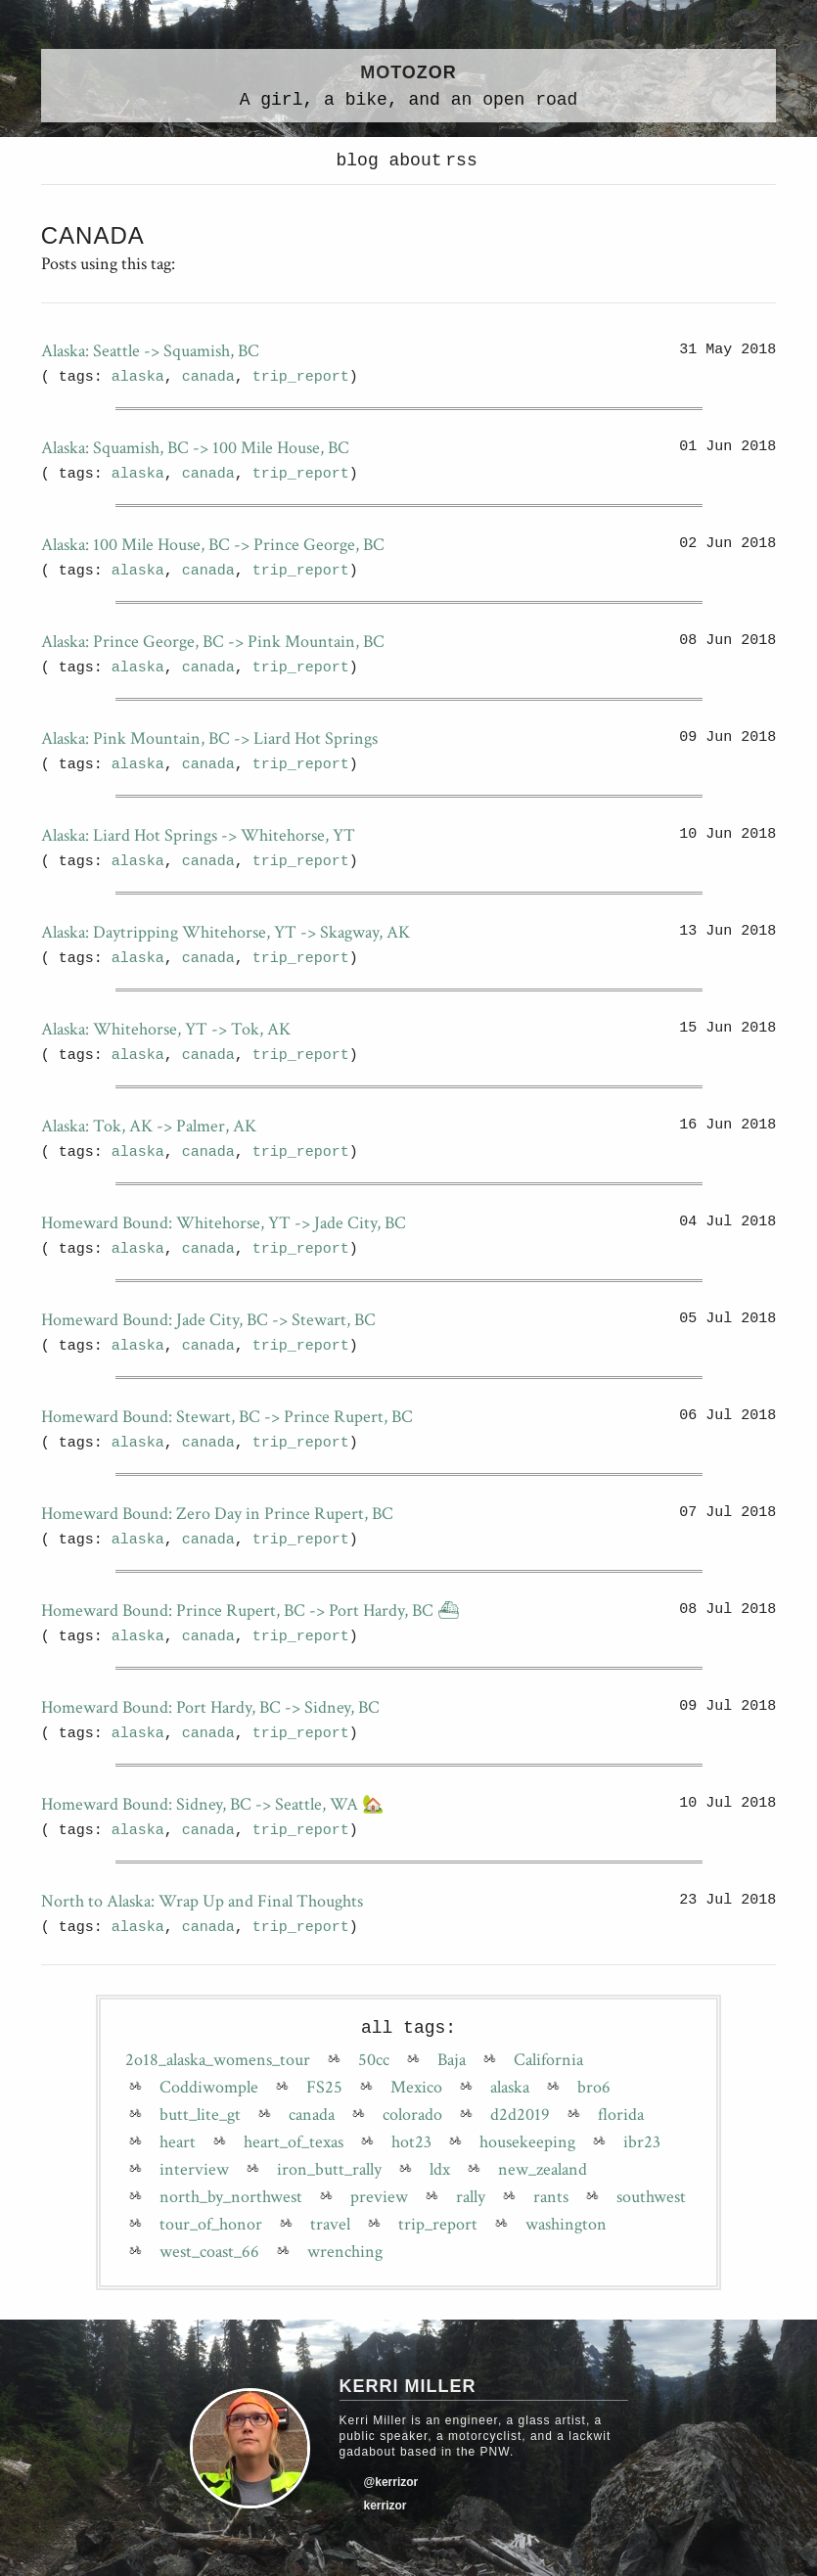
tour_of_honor (210, 2224)
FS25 (324, 2087)
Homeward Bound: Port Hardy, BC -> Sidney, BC (210, 1707)
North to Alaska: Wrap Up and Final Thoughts (202, 1901)
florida (621, 2115)
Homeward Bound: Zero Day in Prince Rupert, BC (217, 1513)
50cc (373, 2060)
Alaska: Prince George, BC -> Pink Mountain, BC (213, 641)
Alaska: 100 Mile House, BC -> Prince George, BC (213, 544)
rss (461, 160)
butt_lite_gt (200, 2115)
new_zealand (542, 2170)
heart (177, 2142)
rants (550, 2197)
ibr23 (641, 2142)
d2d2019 (520, 2115)
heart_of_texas (293, 2142)
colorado (412, 2115)
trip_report (300, 377)
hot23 (411, 2142)
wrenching (345, 2252)
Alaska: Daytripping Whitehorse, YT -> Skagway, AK (225, 932)
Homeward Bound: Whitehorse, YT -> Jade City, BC (223, 1223)
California (548, 2060)
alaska (138, 377)
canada (208, 377)
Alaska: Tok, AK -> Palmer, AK (148, 1126)
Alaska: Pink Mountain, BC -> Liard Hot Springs (209, 738)
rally (470, 2197)
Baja (451, 2060)
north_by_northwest (230, 2197)
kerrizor (385, 2505)
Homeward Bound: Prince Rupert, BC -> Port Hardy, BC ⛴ (250, 1610)
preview (379, 2197)
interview (194, 2170)
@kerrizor (391, 2482)
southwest (651, 2197)
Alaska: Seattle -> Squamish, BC (150, 351)
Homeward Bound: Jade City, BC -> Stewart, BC (208, 1320)
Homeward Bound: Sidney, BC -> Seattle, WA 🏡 (212, 1804)
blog (358, 160)
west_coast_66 (209, 2252)
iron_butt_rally (329, 2170)
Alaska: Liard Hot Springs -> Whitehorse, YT (198, 835)
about (411, 160)
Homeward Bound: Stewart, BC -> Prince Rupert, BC (227, 1416)
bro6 (594, 2087)
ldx (440, 2170)
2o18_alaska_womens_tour (217, 2060)
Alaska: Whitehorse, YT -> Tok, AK (166, 1029)
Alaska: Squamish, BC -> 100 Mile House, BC (195, 448)
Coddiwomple (208, 2087)
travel (330, 2224)
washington (566, 2224)
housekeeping (527, 2142)
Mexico (416, 2087)
